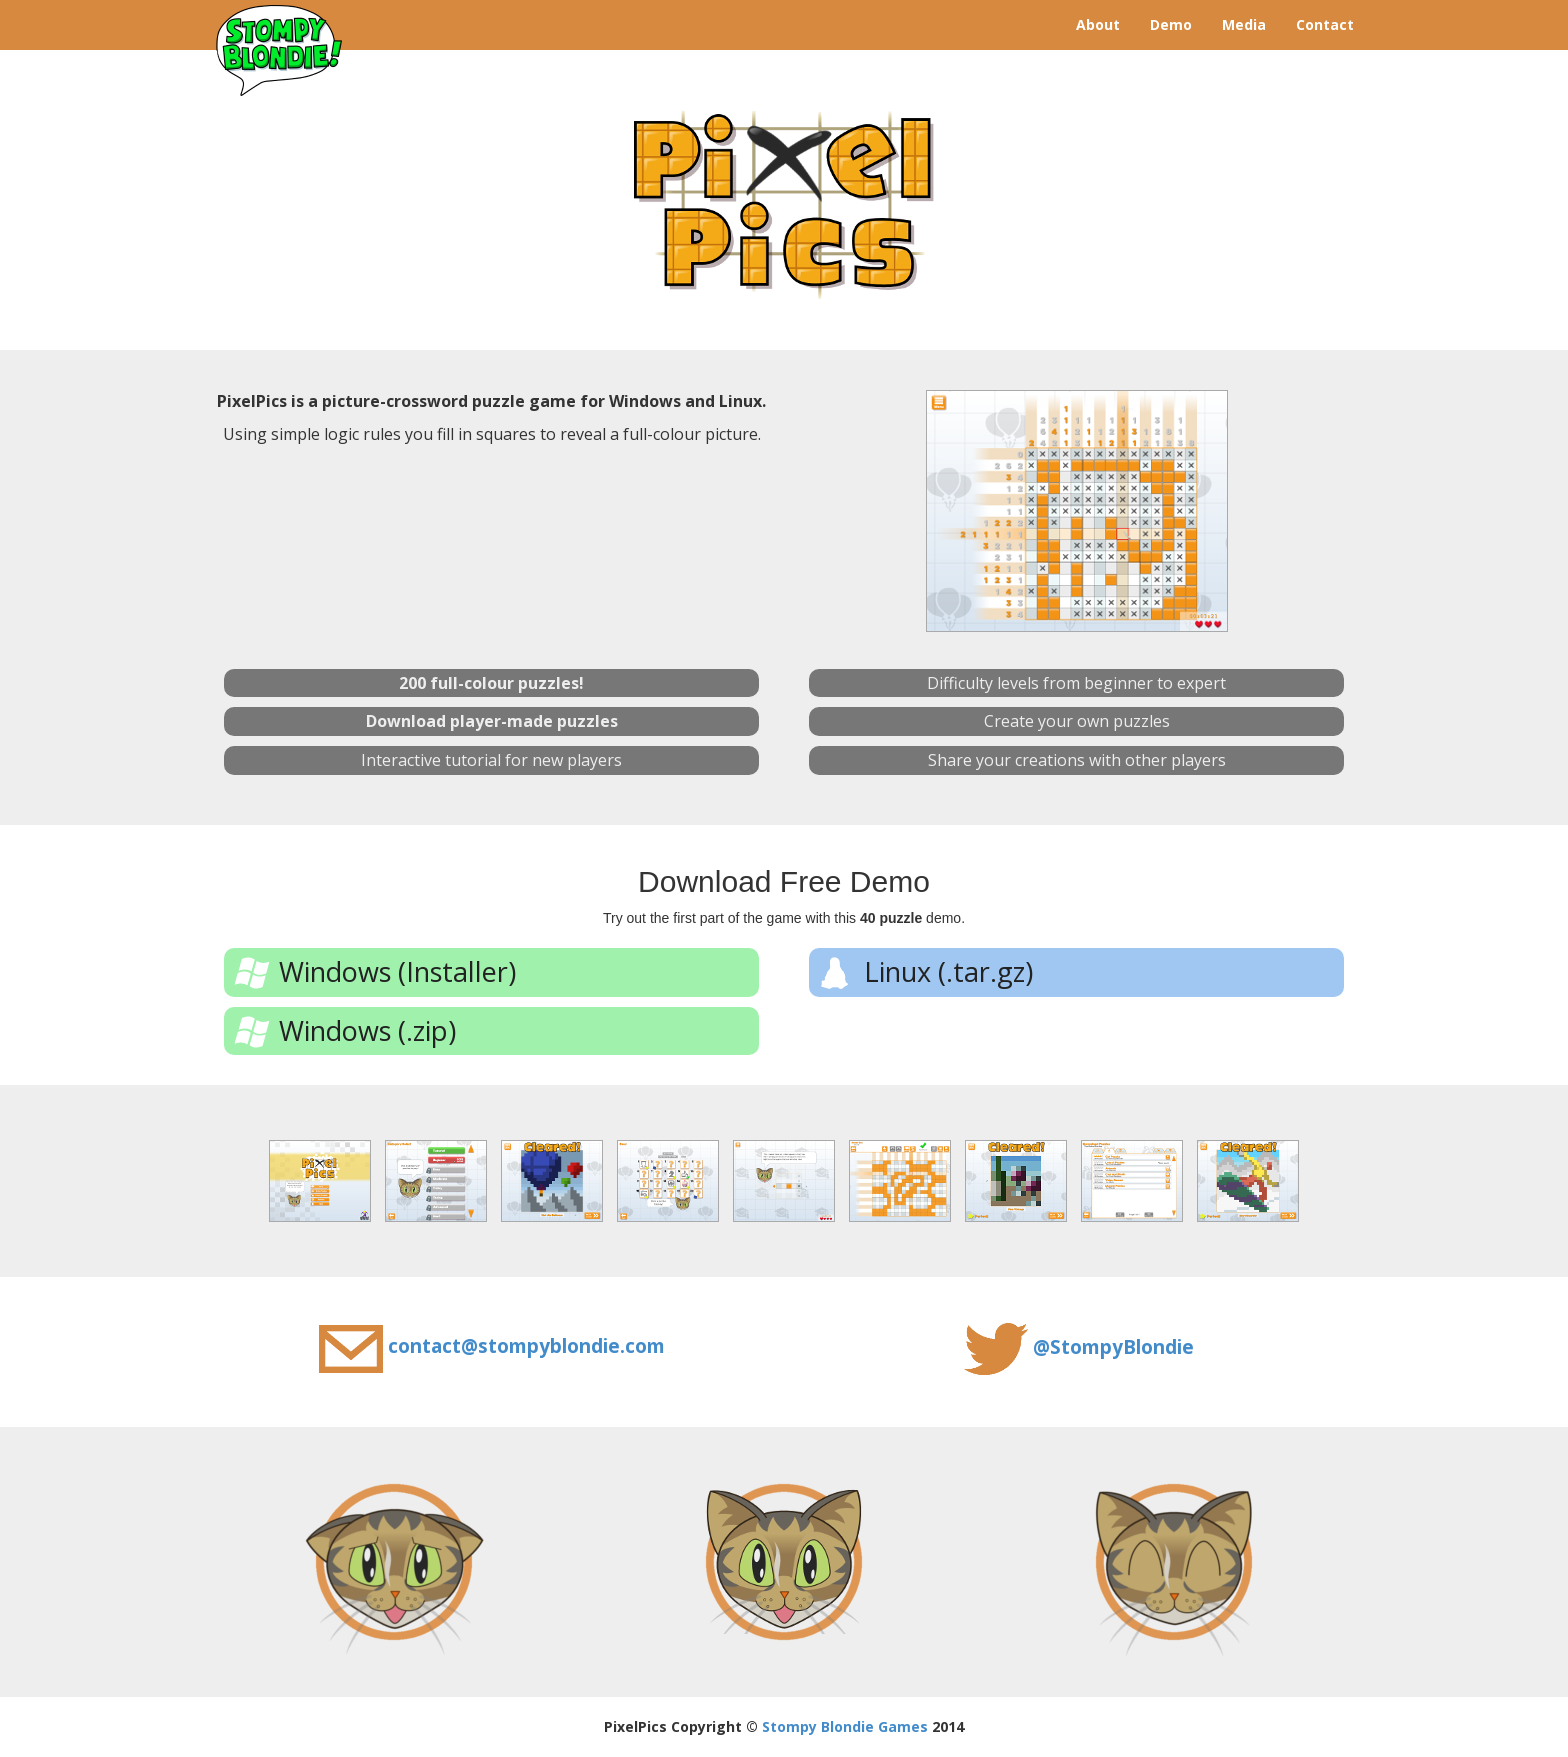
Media (1244, 24)
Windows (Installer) (397, 971)
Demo (1171, 24)
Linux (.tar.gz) (948, 971)
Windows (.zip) (367, 1030)
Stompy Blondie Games (845, 1726)
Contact (1325, 24)
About (1098, 24)
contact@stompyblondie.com (526, 1346)
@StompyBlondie (1113, 1347)
